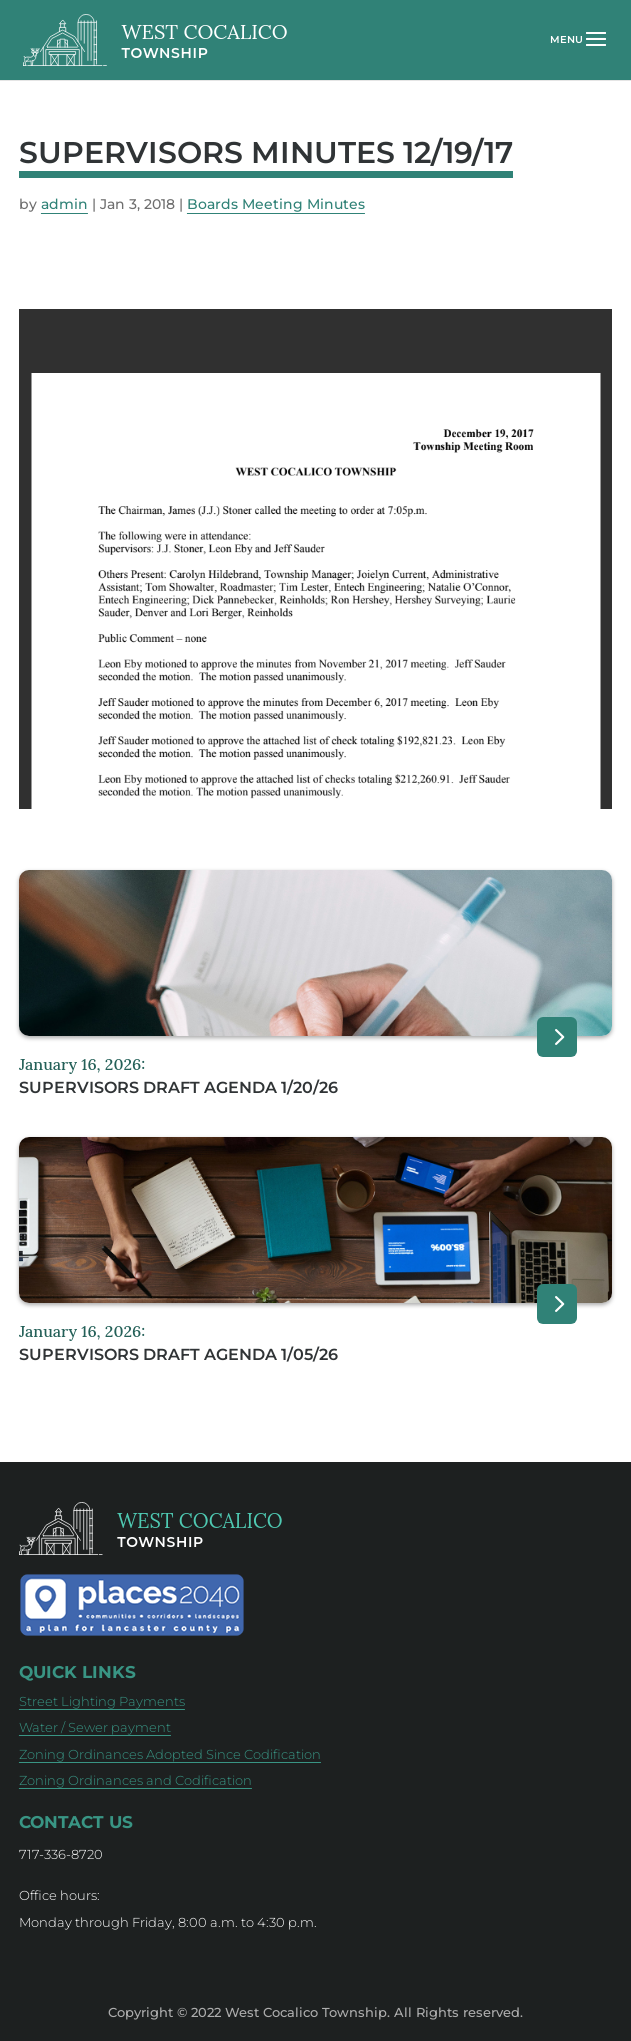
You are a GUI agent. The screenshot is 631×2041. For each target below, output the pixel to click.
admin (64, 204)
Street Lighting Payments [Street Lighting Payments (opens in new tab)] (102, 1701)
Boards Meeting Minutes (276, 204)
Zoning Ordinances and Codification (135, 1780)
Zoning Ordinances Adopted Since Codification (170, 1754)
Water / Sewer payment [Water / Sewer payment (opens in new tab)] (95, 1727)
